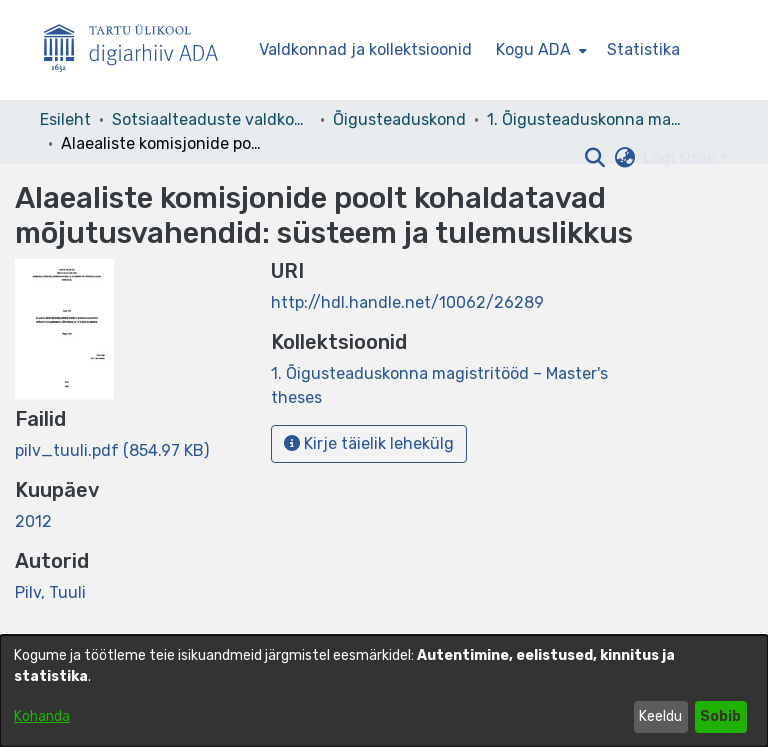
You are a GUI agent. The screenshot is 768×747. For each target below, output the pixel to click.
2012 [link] (33, 521)
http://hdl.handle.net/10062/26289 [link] (407, 302)
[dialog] (384, 691)
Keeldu (660, 716)
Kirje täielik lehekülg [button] (369, 443)
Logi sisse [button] (681, 157)
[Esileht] (139, 50)
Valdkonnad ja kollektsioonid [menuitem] (365, 49)
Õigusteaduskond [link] (399, 119)
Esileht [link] (65, 119)
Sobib (720, 716)
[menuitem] (539, 50)
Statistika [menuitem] (643, 49)
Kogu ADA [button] (533, 49)
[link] (112, 450)
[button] (594, 158)
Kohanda (42, 716)
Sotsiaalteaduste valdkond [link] (212, 119)
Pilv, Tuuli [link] (50, 592)
